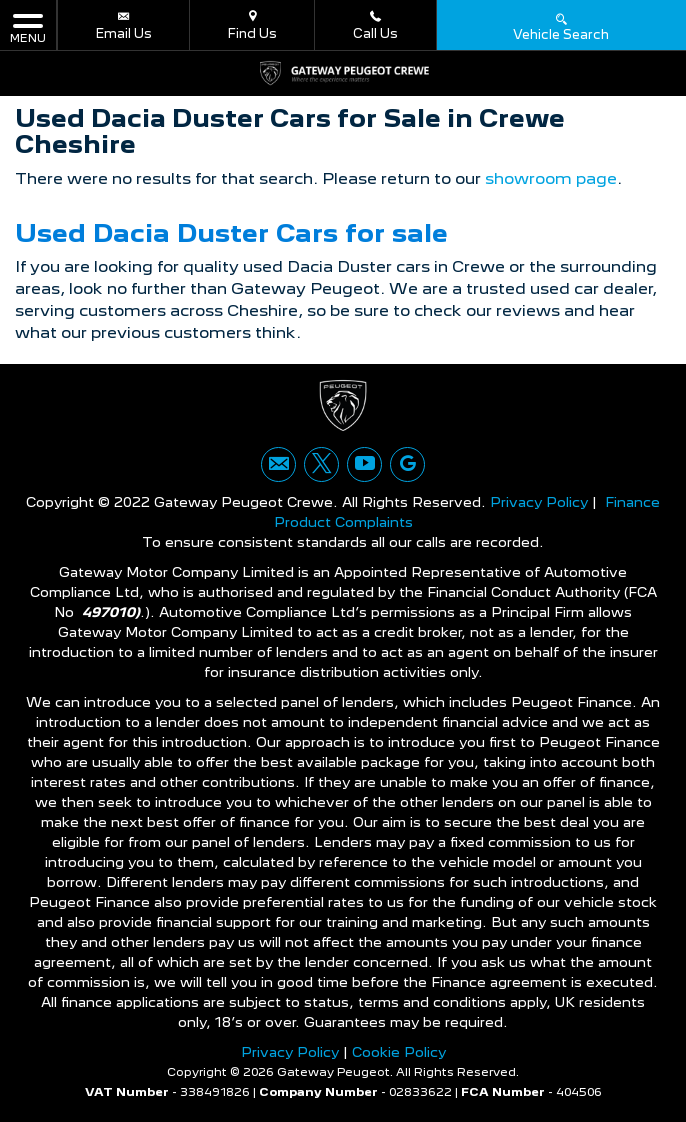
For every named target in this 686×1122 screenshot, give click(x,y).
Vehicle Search (561, 25)
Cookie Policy (399, 1052)
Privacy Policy (539, 502)
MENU (28, 27)
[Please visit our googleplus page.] (407, 464)
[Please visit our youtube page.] (364, 464)
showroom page (551, 178)
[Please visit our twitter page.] (321, 464)
